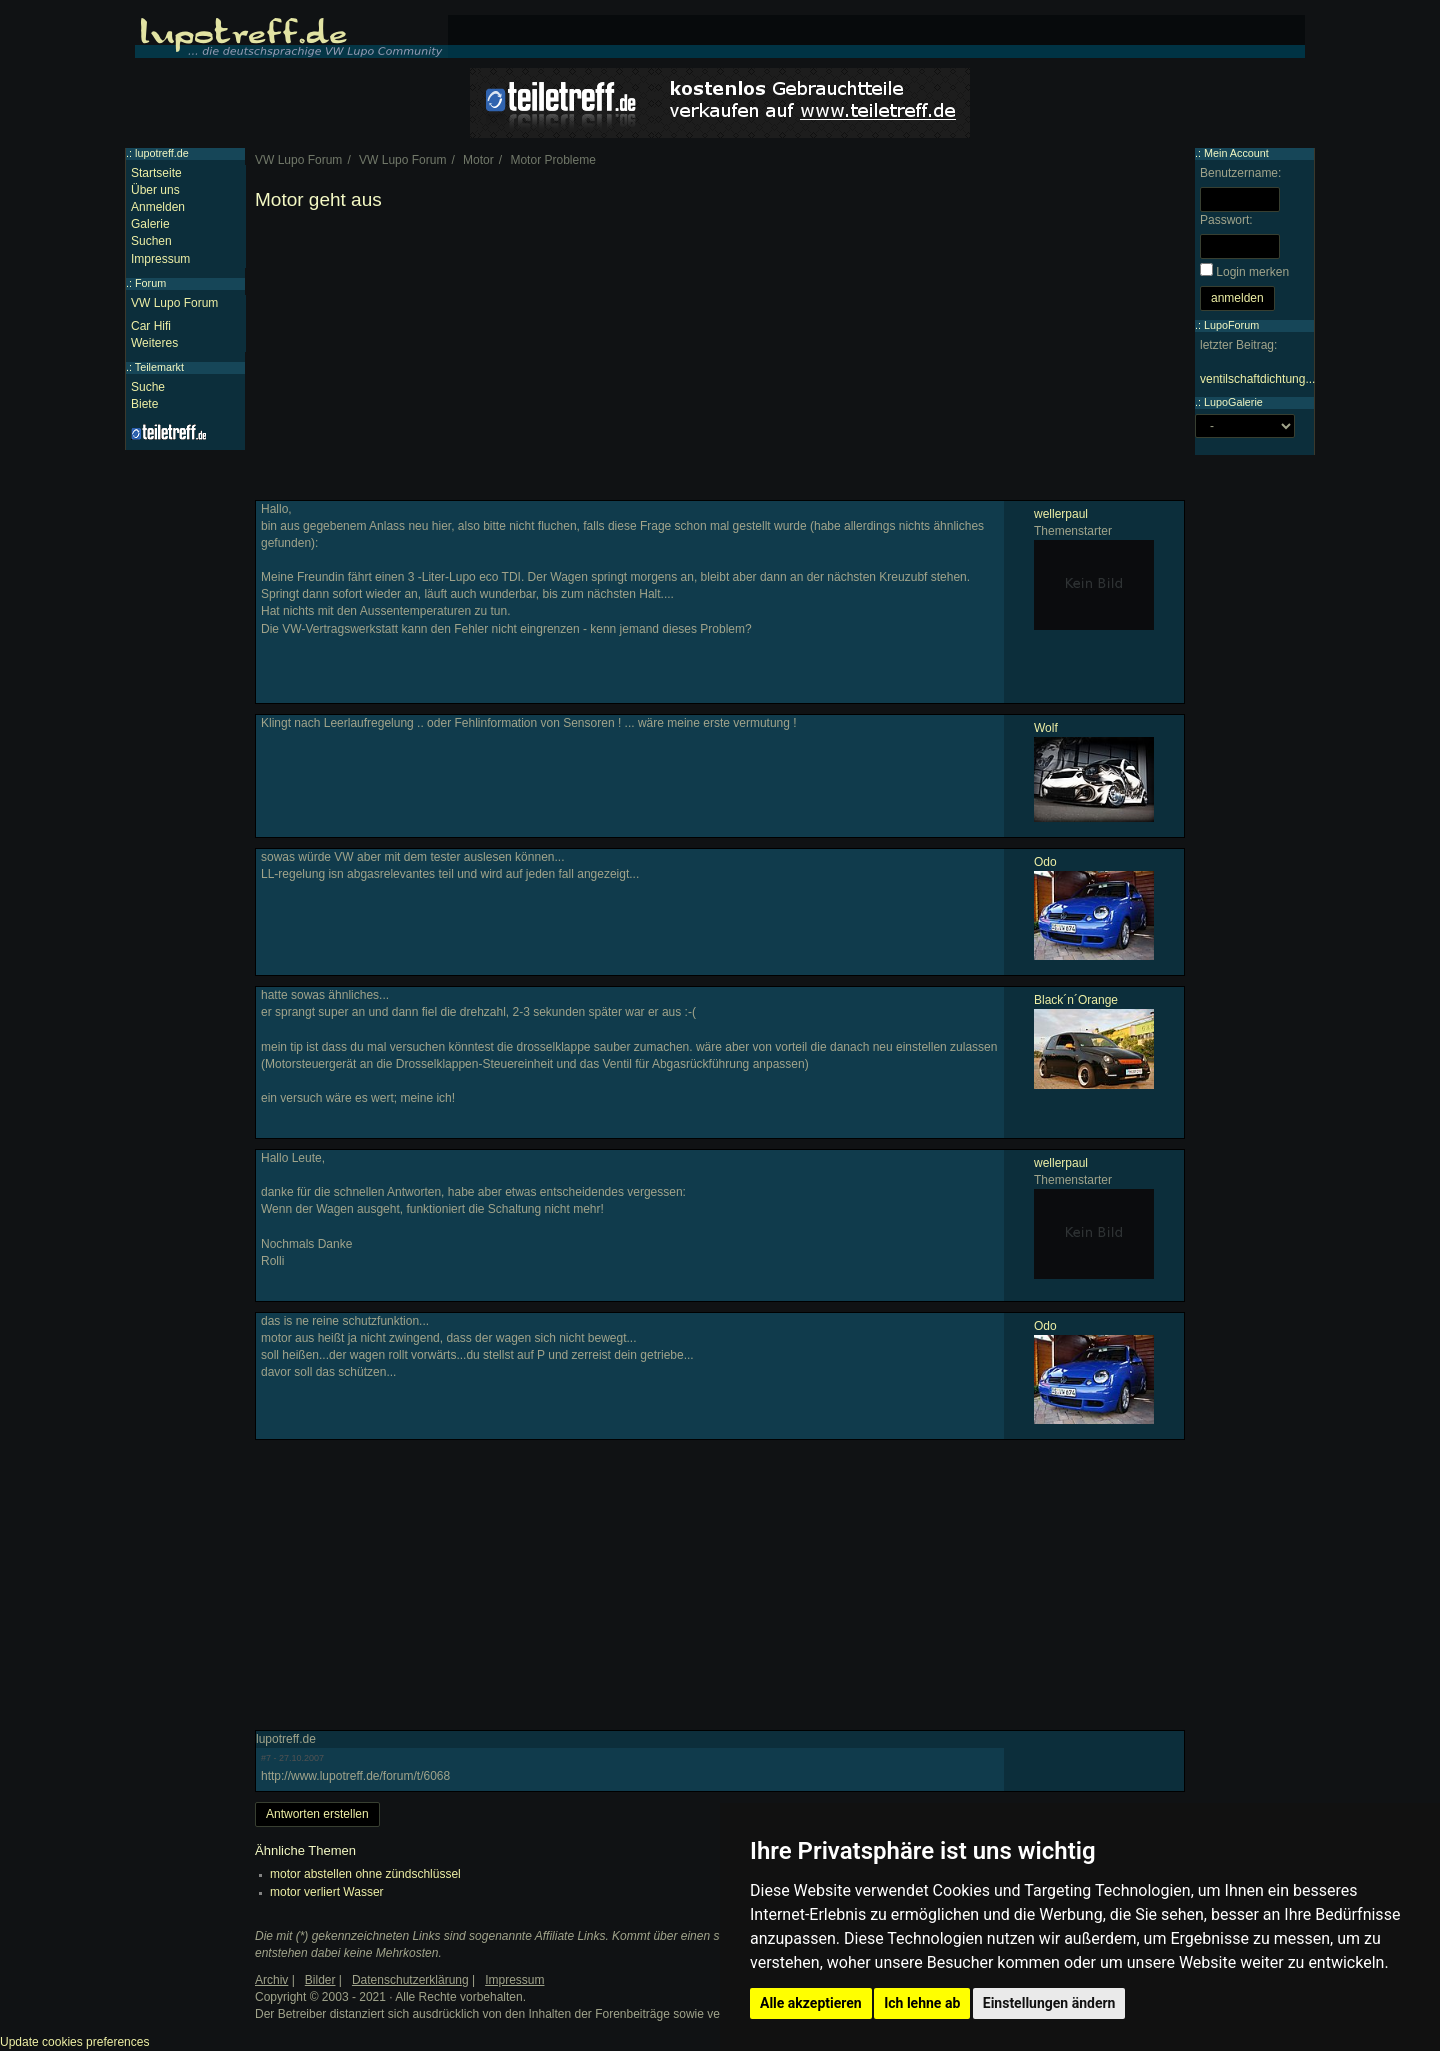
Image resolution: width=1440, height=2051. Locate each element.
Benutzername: (1240, 173)
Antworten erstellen (317, 1814)
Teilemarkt (159, 367)
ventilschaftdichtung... (1257, 379)
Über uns (155, 190)
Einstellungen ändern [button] (1049, 2003)
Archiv (271, 1980)
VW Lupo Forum (174, 303)
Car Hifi (151, 326)
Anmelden (158, 207)
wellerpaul (1061, 514)
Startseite (156, 173)
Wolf (1046, 728)
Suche (148, 387)
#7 (266, 1758)
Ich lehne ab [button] (922, 2003)
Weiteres (154, 343)
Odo (1045, 862)
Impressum (160, 259)
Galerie (150, 224)
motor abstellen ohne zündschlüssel (365, 1874)
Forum (150, 283)
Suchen (151, 241)
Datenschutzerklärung (410, 1980)
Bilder (320, 1980)
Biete (144, 404)
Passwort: (1226, 220)
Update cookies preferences (74, 2042)
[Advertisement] (720, 360)
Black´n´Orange (1076, 1000)
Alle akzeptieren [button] (811, 2003)
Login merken (1252, 272)
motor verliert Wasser (327, 1892)
